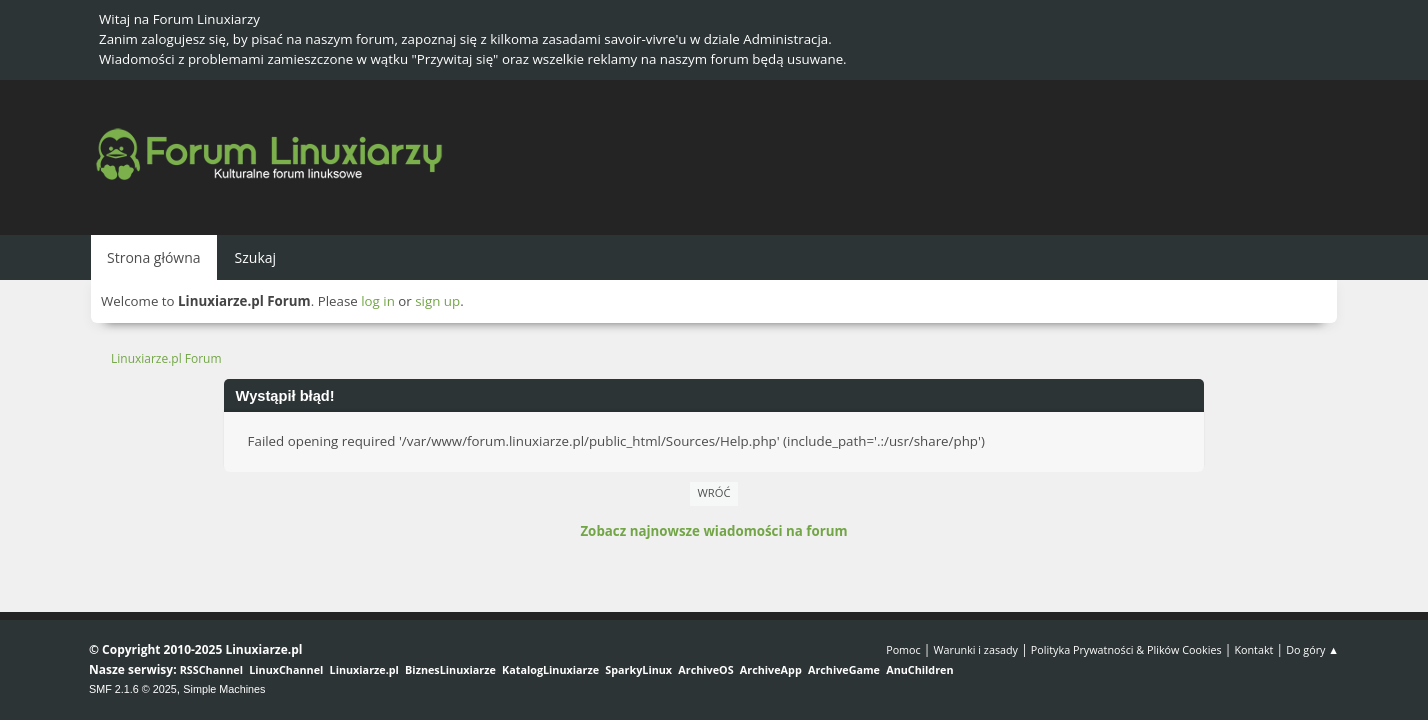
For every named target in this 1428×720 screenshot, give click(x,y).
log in (378, 301)
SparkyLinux (638, 669)
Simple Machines (224, 689)
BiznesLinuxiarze (450, 669)
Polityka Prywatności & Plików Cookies (1126, 649)
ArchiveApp (771, 669)
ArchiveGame (844, 669)
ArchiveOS (705, 669)
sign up (437, 301)
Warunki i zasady (976, 649)
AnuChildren (919, 669)
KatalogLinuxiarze (550, 669)
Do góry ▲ (1312, 649)
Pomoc (903, 649)
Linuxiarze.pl (364, 669)
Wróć (714, 492)
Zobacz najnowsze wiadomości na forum (713, 531)
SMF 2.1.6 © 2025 (133, 689)
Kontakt (1253, 649)
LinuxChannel (286, 669)
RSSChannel (211, 669)
